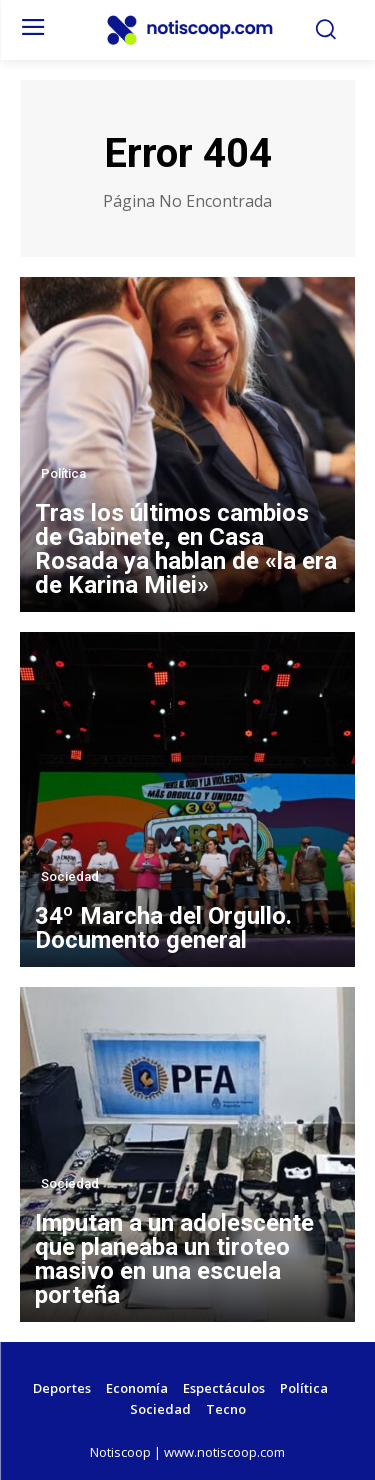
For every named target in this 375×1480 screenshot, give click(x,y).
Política (63, 473)
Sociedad (70, 876)
